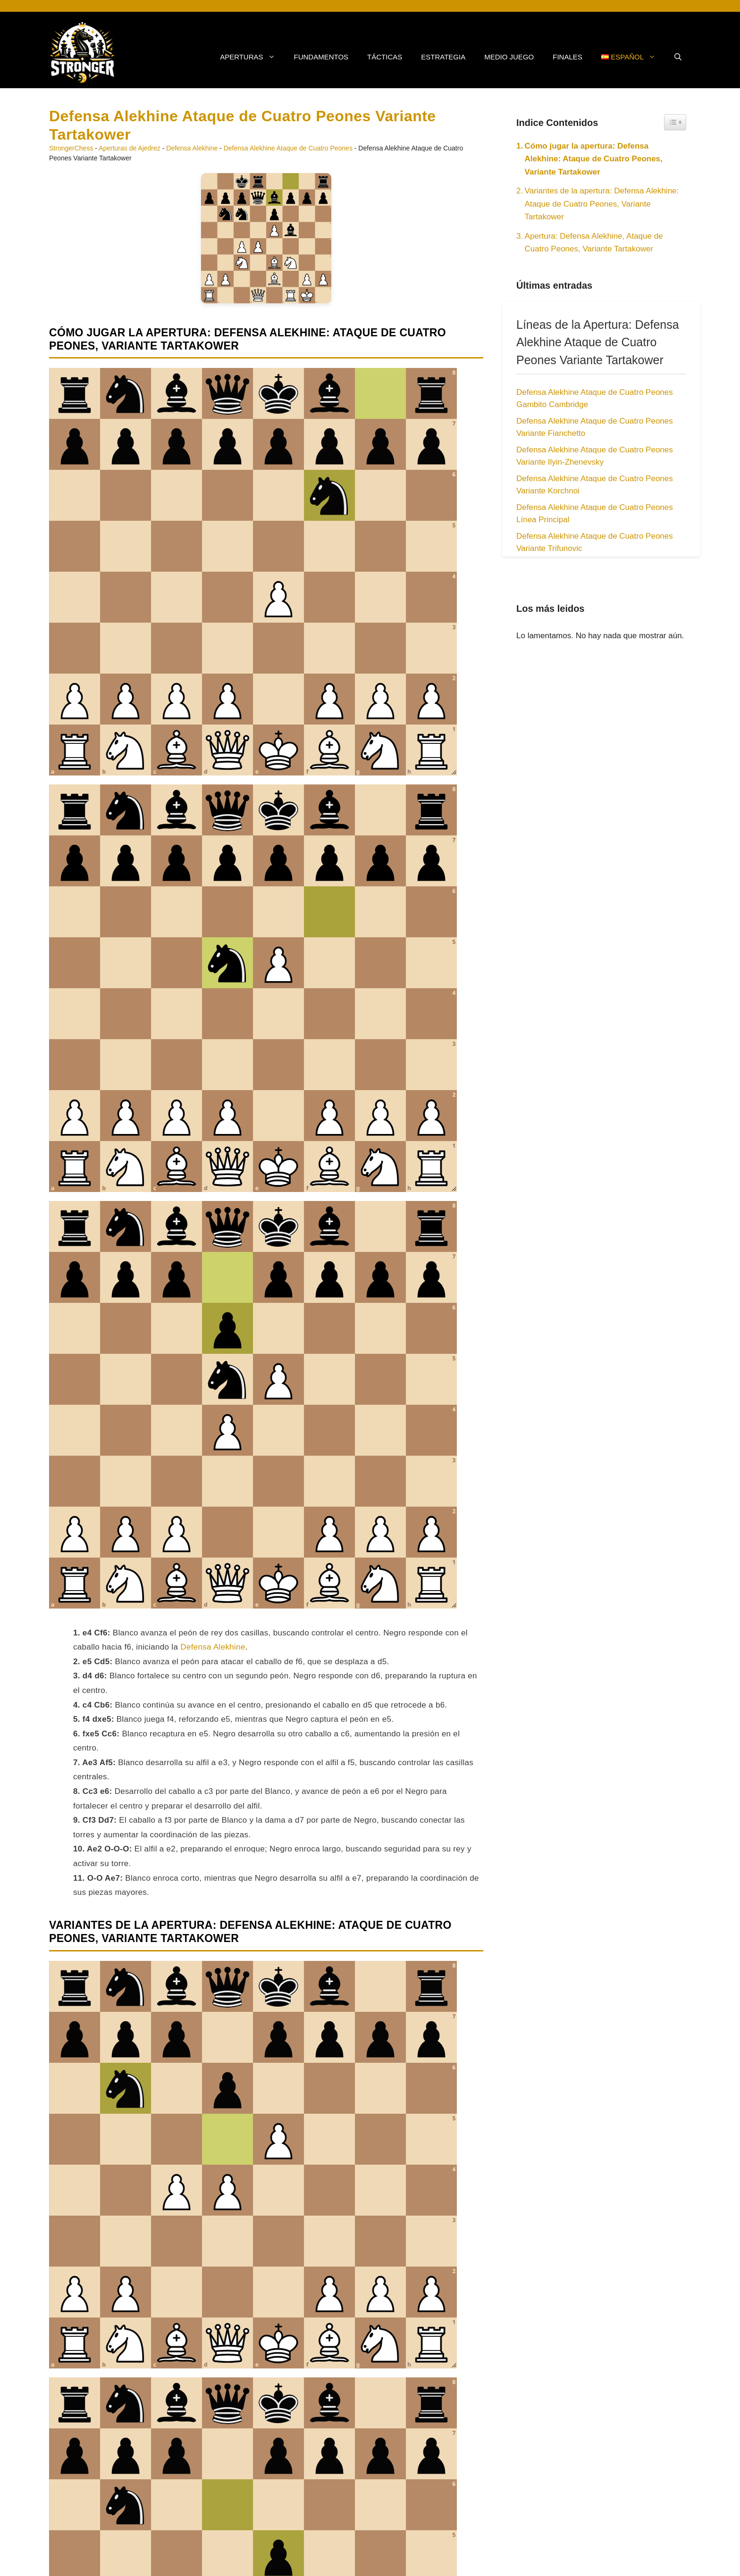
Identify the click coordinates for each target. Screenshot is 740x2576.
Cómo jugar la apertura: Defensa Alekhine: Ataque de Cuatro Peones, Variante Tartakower (594, 159)
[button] (678, 57)
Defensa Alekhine (192, 148)
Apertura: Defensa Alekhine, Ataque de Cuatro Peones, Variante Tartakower (594, 242)
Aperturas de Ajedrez (129, 148)
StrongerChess (71, 148)
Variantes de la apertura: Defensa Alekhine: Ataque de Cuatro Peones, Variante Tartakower (602, 203)
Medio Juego (509, 57)
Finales (567, 57)
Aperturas (252, 57)
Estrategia (443, 57)
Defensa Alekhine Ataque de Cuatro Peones (288, 148)
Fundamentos (321, 57)
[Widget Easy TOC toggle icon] (675, 122)
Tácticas (384, 57)
